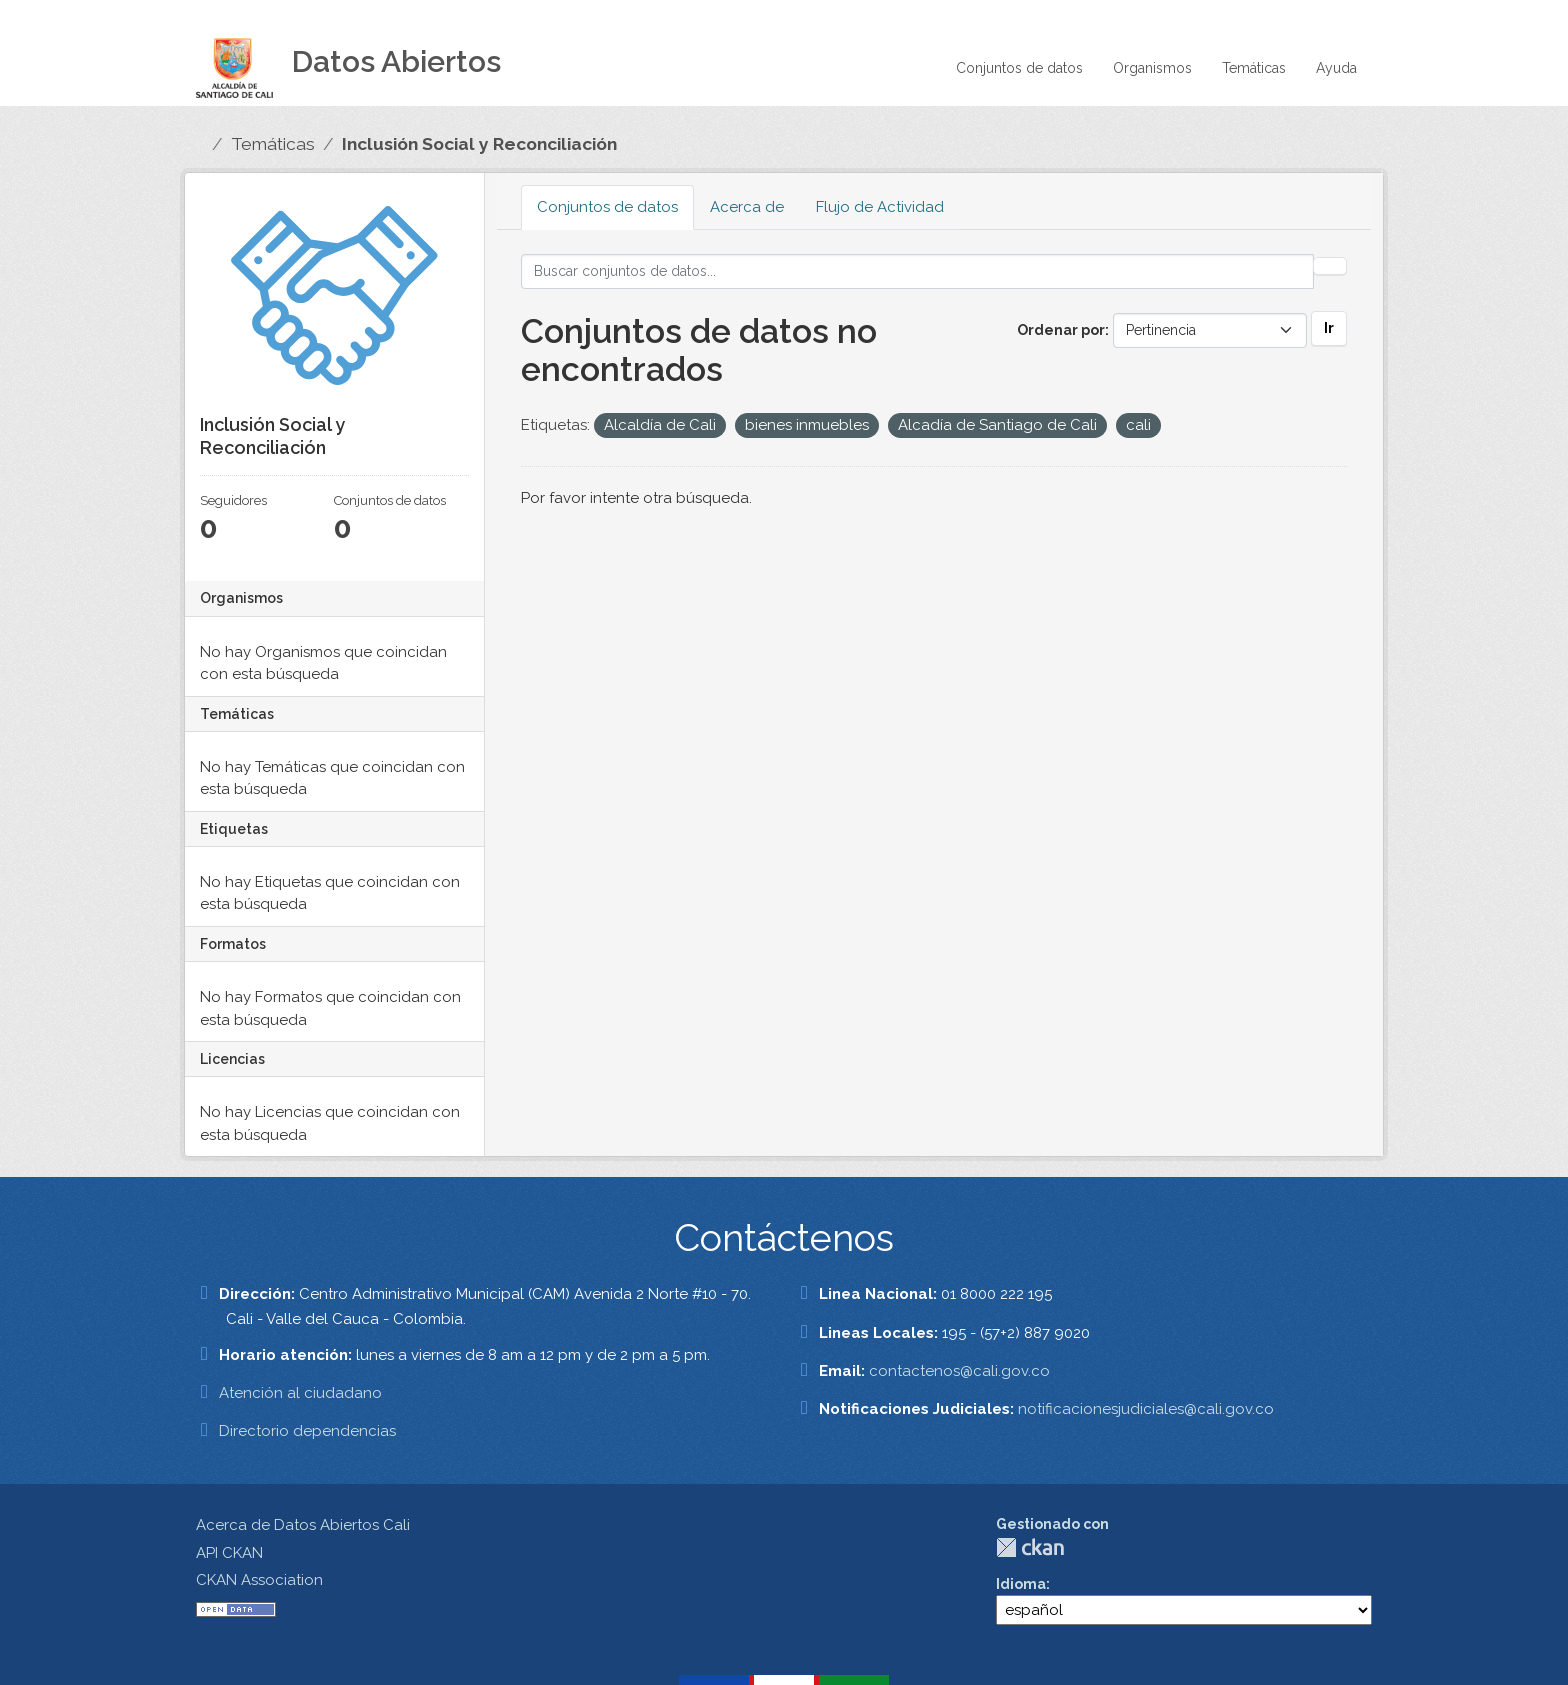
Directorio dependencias (307, 1431)
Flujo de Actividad (880, 207)
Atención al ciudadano (300, 1393)
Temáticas (1254, 68)
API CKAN (229, 1553)
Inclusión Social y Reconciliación (479, 144)
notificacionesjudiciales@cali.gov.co (1146, 1409)
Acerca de (747, 207)
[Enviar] (1330, 266)
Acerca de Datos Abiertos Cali (303, 1525)
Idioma (1021, 1584)
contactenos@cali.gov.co (959, 1371)
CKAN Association (259, 1580)
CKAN (1030, 1547)
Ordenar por (1061, 330)
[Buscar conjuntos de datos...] (918, 271)
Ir (1329, 328)
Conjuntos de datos (1019, 68)
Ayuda (1336, 68)
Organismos (1152, 68)
